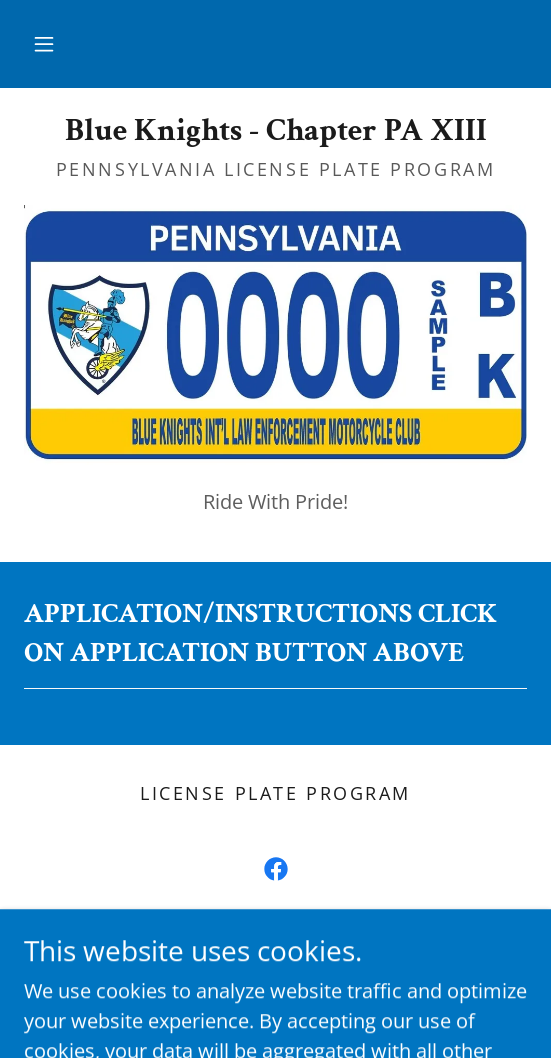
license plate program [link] (275, 793)
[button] (44, 44)
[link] (275, 131)
